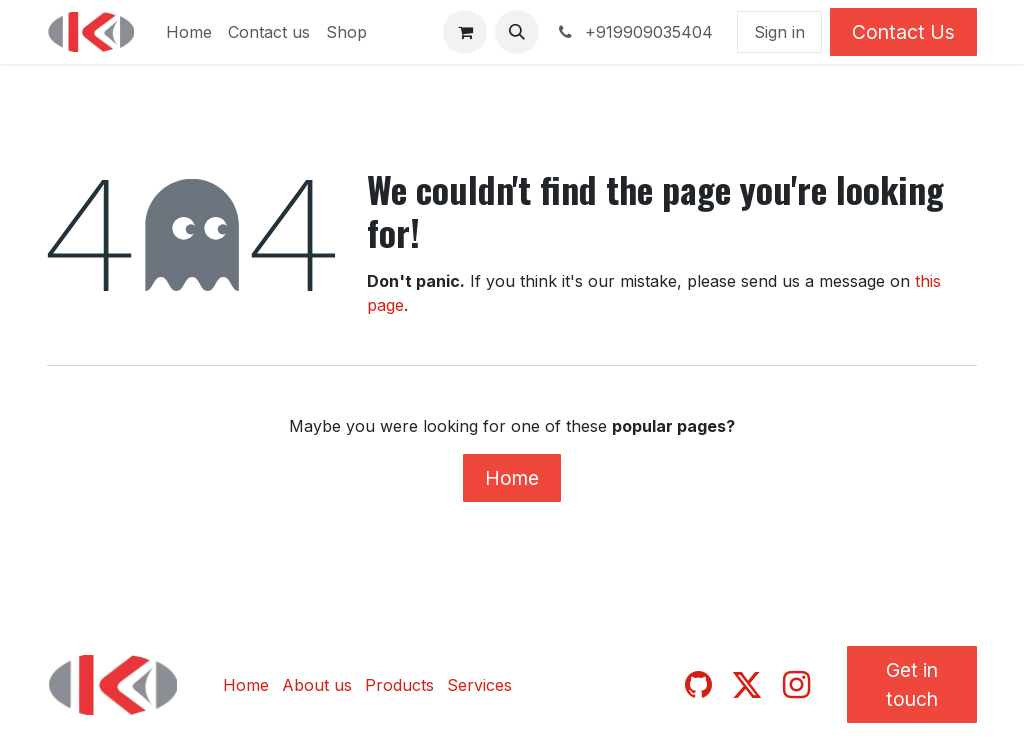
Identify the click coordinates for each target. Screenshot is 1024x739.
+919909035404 (634, 32)
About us (317, 685)
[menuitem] (189, 32)
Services (479, 685)
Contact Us (903, 32)
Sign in (779, 32)
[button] (517, 32)
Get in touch (912, 684)
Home (512, 478)
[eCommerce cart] (465, 32)
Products (399, 685)
